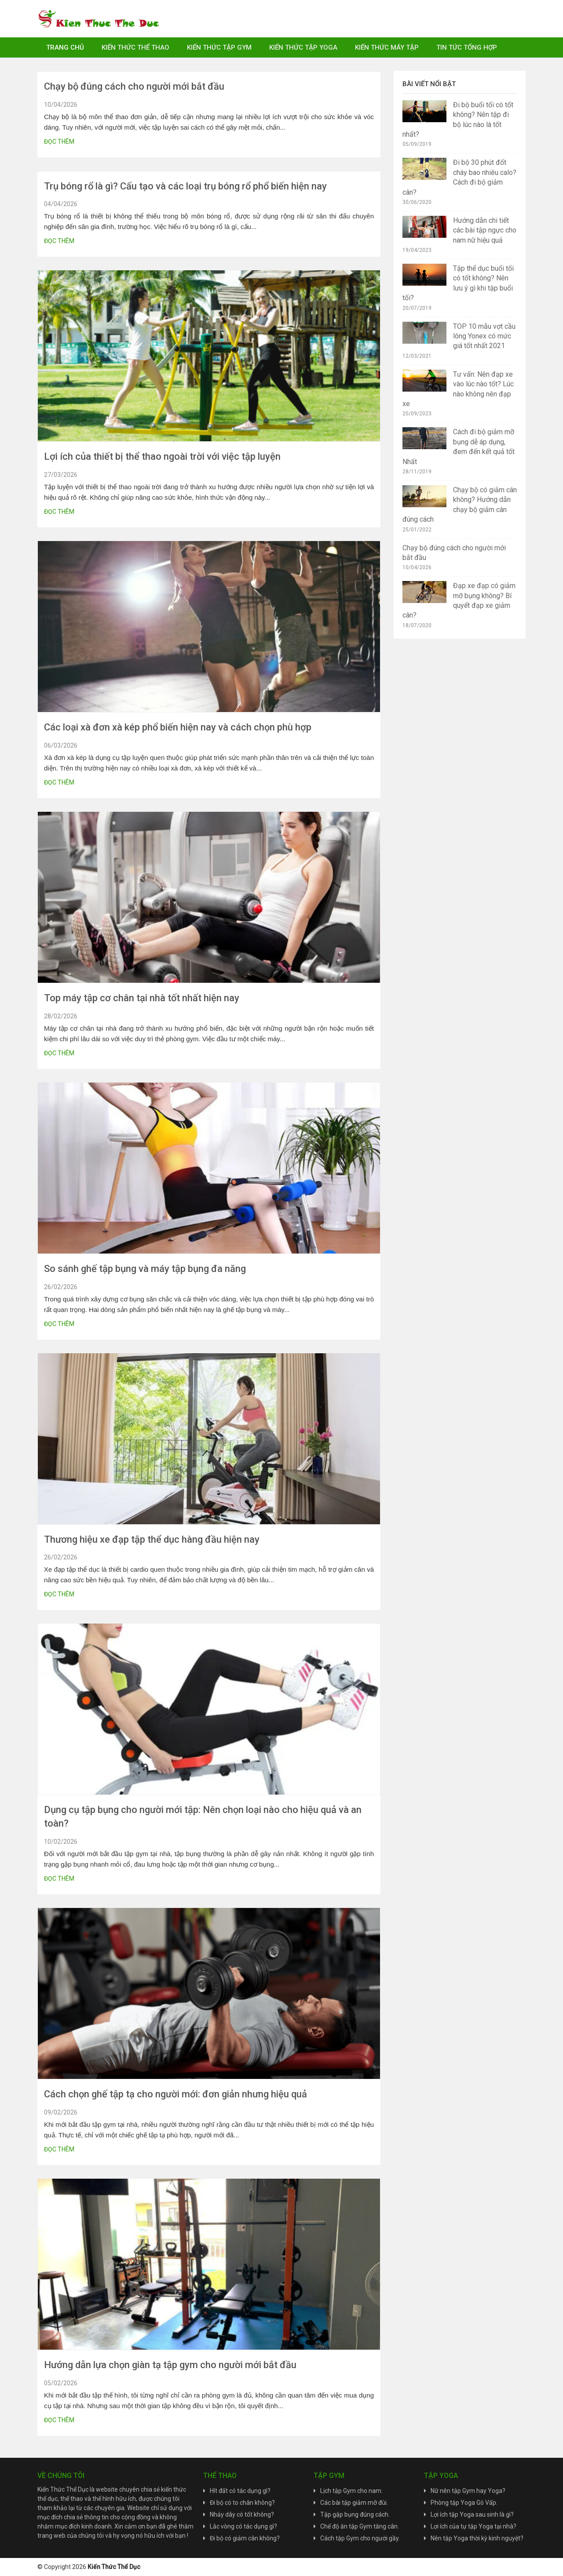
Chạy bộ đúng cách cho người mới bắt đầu (134, 86)
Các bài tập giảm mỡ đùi (353, 2502)
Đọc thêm (59, 141)
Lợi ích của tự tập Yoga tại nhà (472, 2526)
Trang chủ (65, 47)
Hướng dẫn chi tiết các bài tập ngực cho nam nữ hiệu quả (484, 230)
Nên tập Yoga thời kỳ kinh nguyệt (475, 2538)
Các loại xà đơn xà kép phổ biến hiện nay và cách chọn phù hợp (177, 727)
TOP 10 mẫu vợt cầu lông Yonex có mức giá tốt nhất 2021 (484, 336)
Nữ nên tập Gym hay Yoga (466, 2490)
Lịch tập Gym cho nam (350, 2490)
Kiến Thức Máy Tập (387, 47)
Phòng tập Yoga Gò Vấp (463, 2502)
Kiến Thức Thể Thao (135, 47)
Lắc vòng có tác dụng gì (242, 2526)
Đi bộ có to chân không (241, 2502)
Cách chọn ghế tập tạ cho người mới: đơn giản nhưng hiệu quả (175, 2094)
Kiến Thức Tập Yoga (303, 47)
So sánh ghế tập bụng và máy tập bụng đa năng (145, 1268)
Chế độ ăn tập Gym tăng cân (359, 2526)
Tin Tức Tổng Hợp (466, 47)
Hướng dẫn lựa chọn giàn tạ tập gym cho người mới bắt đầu (170, 2364)
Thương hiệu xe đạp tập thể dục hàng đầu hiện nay (152, 1539)
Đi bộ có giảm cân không (243, 2538)
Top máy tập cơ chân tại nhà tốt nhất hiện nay (141, 997)
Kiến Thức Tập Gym (219, 47)
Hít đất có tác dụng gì (238, 2490)
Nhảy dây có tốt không (240, 2514)
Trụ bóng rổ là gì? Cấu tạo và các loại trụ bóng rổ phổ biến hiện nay (185, 186)
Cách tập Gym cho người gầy (359, 2538)
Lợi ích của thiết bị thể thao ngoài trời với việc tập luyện (162, 456)
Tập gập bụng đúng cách (354, 2514)
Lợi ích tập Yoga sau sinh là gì (471, 2514)
